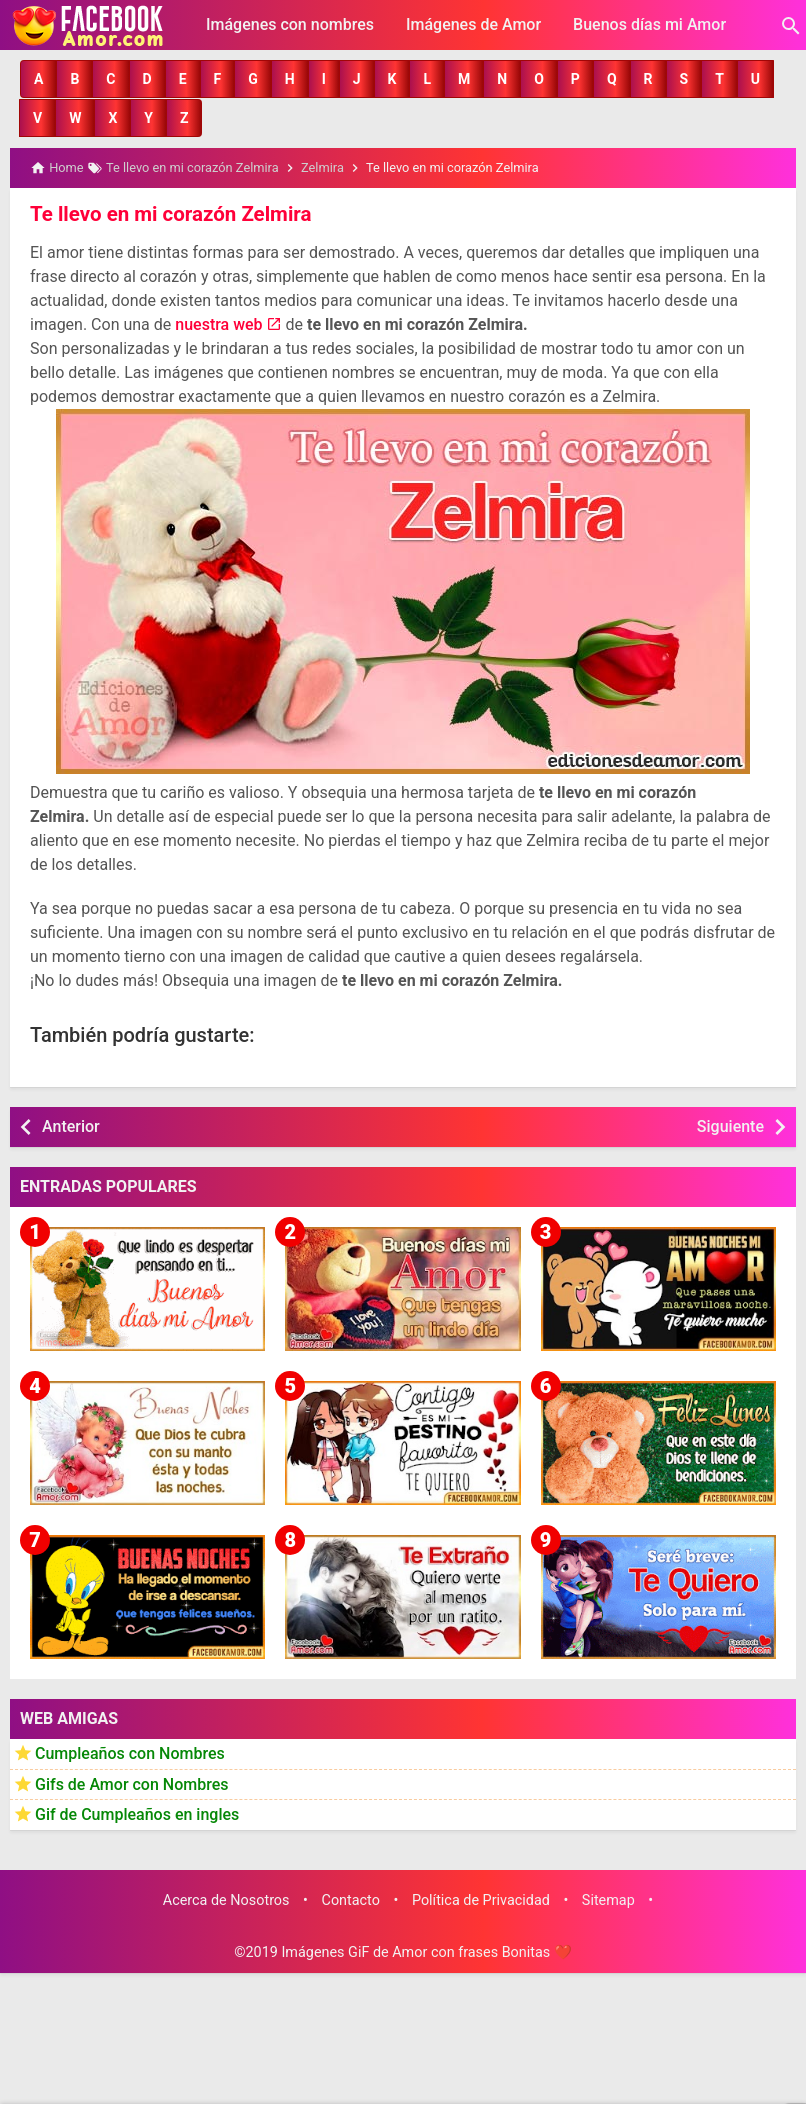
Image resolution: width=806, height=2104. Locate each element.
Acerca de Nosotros (226, 1898)
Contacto (351, 1898)
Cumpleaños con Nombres (130, 1752)
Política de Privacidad (481, 1898)
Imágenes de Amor (473, 24)
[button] (38, 79)
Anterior (71, 1124)
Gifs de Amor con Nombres (132, 1782)
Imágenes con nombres (290, 24)
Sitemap (608, 1898)
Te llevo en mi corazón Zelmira (167, 213)
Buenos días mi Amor (649, 24)
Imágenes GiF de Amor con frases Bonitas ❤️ (426, 1950)
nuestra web (218, 322)
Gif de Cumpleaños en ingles (137, 1813)
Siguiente (730, 1124)
